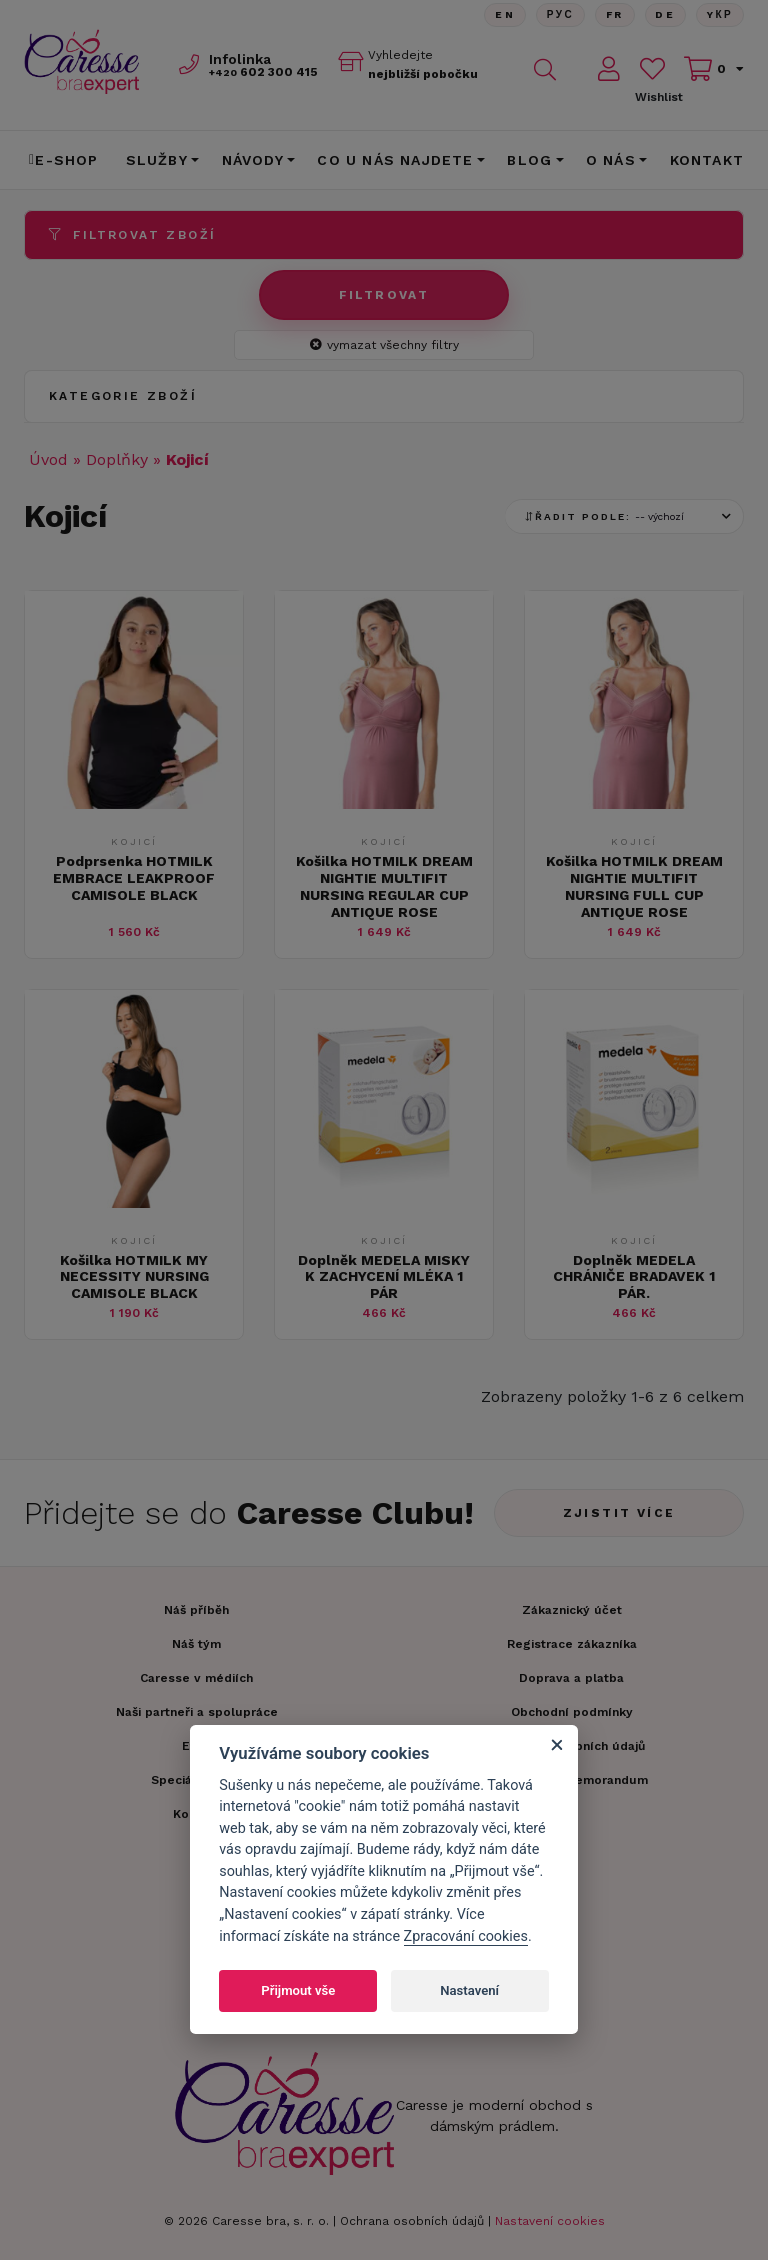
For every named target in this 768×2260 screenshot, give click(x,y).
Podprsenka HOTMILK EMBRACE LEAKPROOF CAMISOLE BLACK (134, 878)
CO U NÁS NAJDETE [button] (395, 160)
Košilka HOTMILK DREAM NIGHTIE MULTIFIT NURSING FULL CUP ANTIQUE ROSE (634, 886)
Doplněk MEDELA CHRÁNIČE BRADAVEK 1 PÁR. (634, 1277)
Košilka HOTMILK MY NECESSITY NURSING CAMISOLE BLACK (134, 1277)
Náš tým (196, 1644)
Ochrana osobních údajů (412, 2221)
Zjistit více (619, 1513)
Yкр (720, 14)
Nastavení (469, 1990)
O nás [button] (611, 160)
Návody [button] (253, 160)
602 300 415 (263, 72)
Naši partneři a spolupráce (197, 1712)
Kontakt (707, 160)
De (665, 14)
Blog (529, 160)
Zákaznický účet (572, 1610)
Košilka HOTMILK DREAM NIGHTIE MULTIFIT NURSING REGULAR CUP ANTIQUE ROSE (384, 886)
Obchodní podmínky (572, 1712)
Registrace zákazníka (572, 1644)
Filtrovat (384, 295)
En (504, 14)
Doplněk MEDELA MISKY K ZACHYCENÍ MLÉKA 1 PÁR (384, 1277)
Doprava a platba (571, 1678)
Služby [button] (157, 160)
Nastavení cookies (550, 2221)
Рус (559, 14)
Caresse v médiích (196, 1678)
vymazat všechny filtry (384, 345)
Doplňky (117, 459)
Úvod (48, 459)
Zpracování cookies (466, 1936)
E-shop (64, 160)
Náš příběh (196, 1610)
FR (614, 14)
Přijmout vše (298, 1990)
